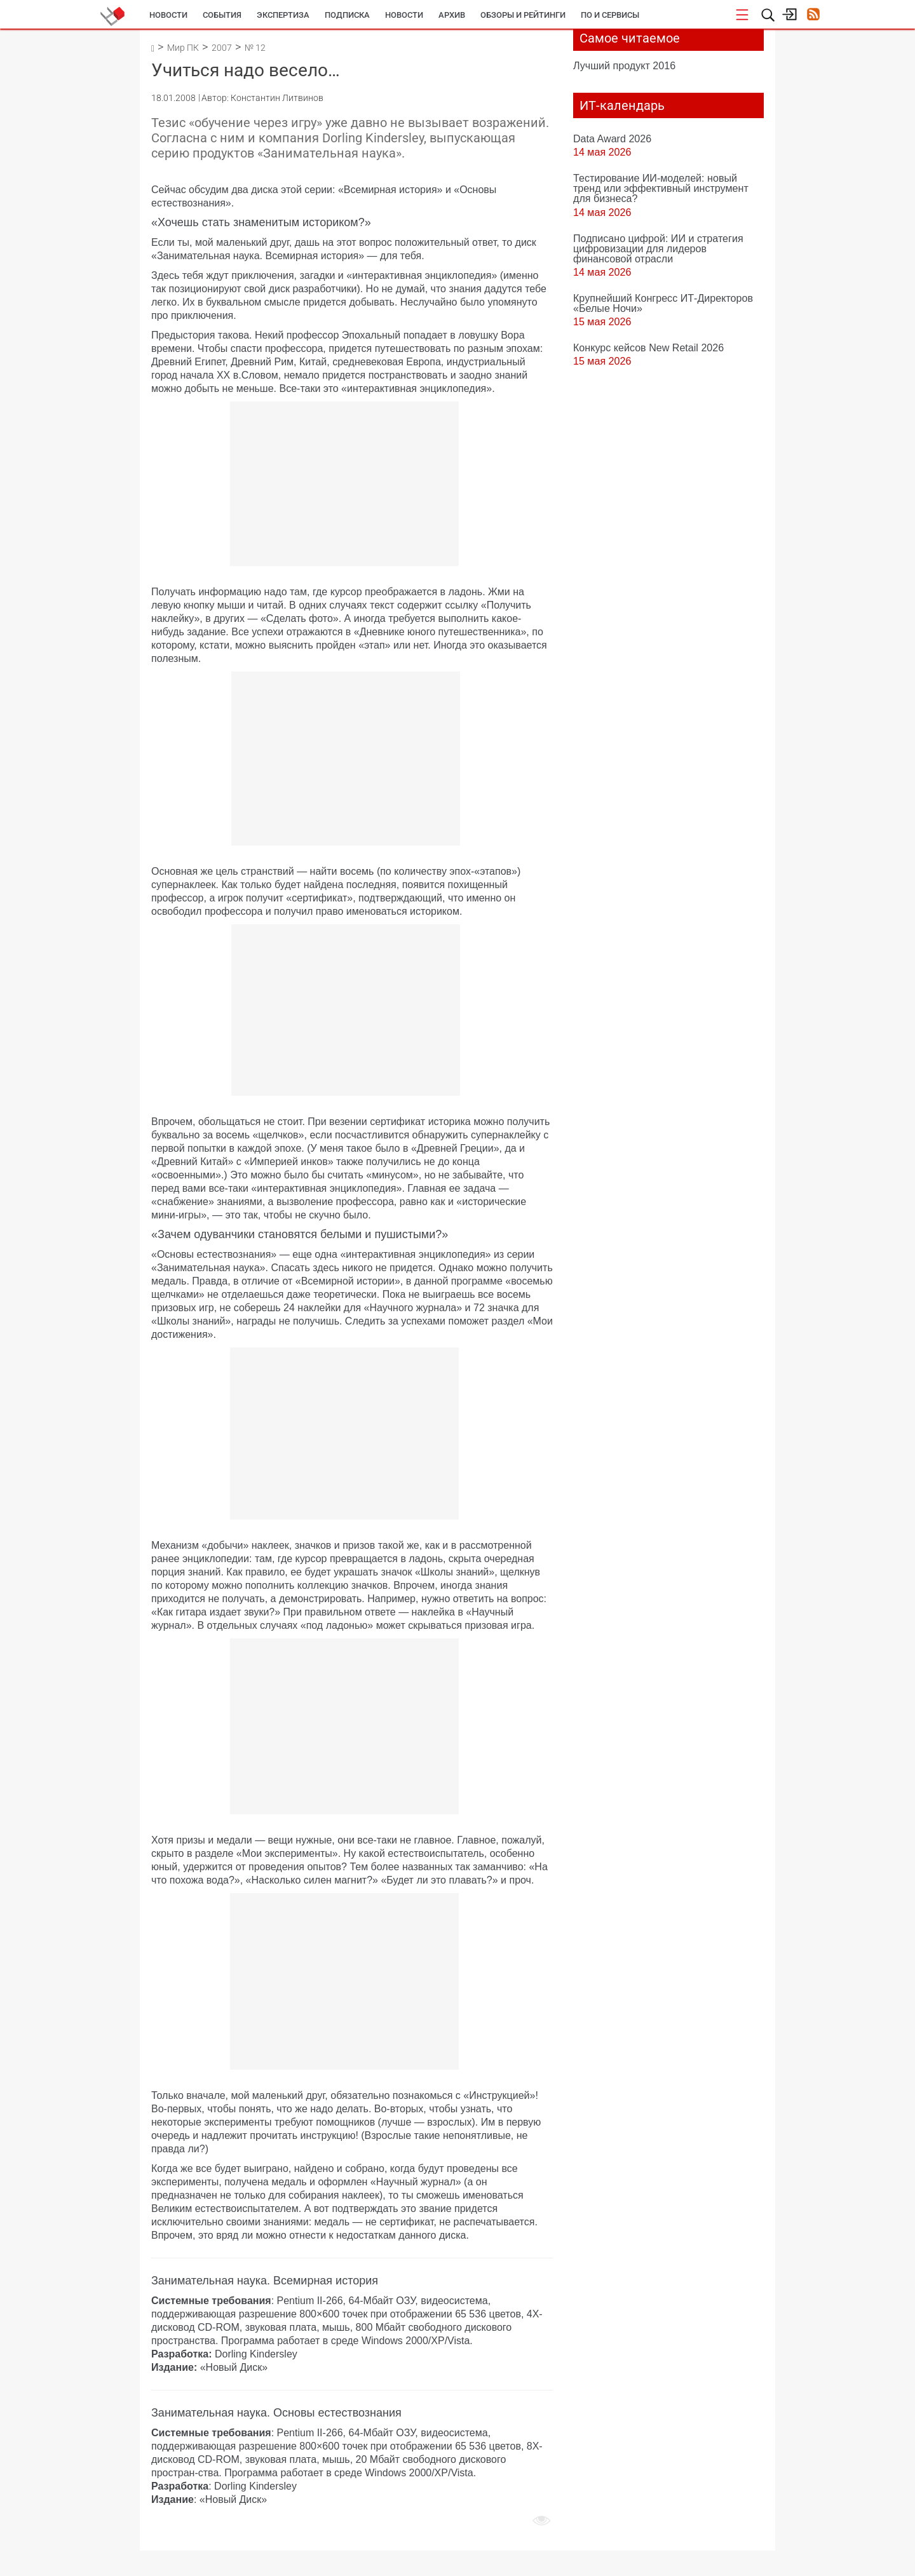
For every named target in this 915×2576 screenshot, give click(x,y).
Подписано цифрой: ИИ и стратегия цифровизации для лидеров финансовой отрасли (658, 248)
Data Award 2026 (612, 138)
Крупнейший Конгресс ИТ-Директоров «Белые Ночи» (663, 303)
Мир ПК (183, 48)
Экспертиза (283, 15)
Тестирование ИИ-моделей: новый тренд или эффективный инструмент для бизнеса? (661, 188)
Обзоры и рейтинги (523, 15)
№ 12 (255, 48)
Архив (451, 15)
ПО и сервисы (610, 15)
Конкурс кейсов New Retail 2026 (648, 347)
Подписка (347, 15)
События (222, 15)
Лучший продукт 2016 (624, 65)
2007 (222, 48)
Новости (168, 15)
